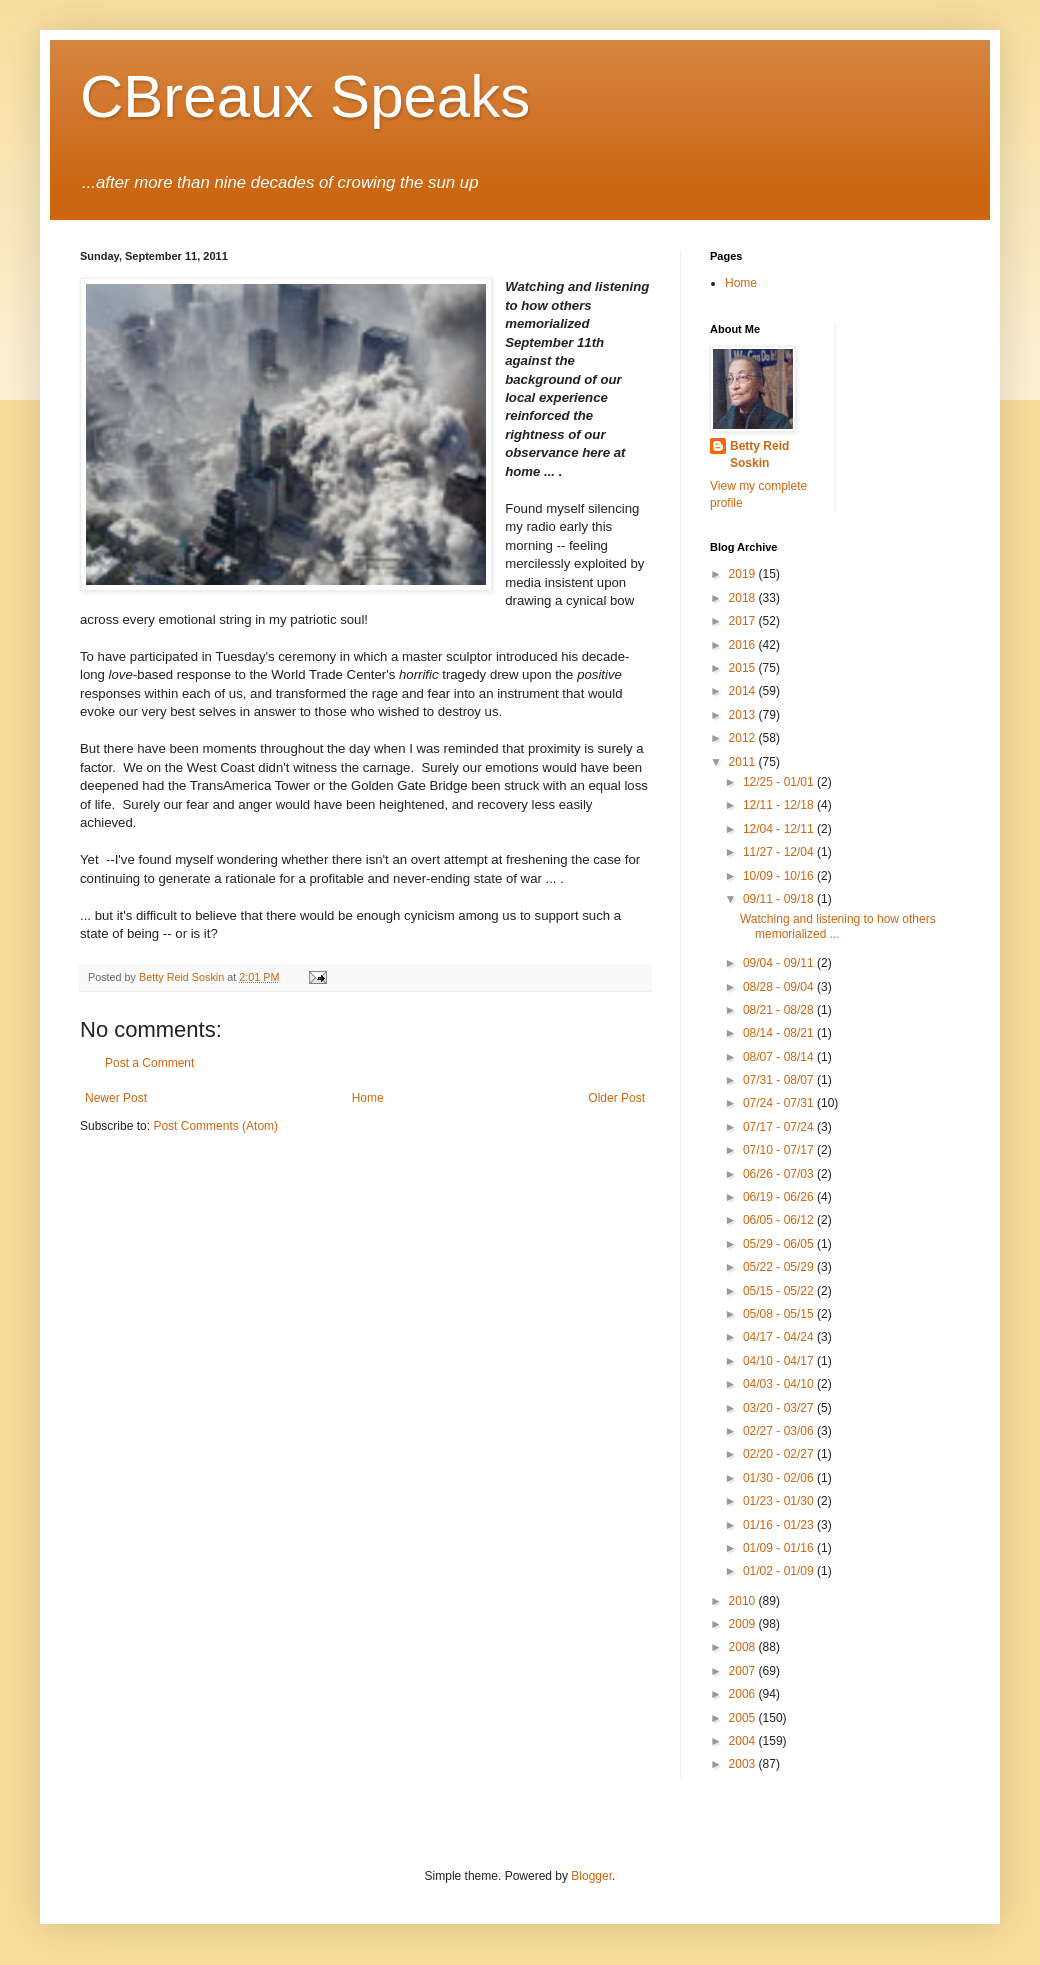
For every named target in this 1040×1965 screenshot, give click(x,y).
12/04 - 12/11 (780, 829)
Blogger (591, 1876)
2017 (744, 621)
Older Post (616, 1098)
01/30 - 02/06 (780, 1478)
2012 (744, 738)
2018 (744, 598)
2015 (744, 668)
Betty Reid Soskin (759, 454)
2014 (744, 691)
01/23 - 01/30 (780, 1501)
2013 (744, 715)
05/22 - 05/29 (780, 1267)
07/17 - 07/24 (780, 1127)
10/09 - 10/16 (780, 876)
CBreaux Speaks (305, 96)
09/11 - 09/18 (780, 899)
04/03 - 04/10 (780, 1384)
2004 (744, 1741)
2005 (744, 1718)
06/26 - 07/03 (780, 1174)
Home (368, 1098)
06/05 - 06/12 (780, 1220)
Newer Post (116, 1098)
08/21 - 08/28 (780, 1010)
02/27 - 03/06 (780, 1431)
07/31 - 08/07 (780, 1080)
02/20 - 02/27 (780, 1454)
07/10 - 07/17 (780, 1150)
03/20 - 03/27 (780, 1408)
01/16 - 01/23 (780, 1525)
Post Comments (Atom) (215, 1126)
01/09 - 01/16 (780, 1548)
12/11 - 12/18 (780, 805)
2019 (744, 574)
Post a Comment (149, 1063)
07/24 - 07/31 (780, 1103)
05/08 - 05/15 (780, 1314)
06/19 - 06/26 (780, 1197)
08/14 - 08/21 (780, 1033)
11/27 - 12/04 (780, 852)
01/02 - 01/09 (780, 1571)
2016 (744, 645)
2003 (744, 1764)
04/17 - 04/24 (780, 1337)
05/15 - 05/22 (780, 1291)
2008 (744, 1647)
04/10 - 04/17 (780, 1361)
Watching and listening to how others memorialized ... (838, 926)
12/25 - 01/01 (780, 782)
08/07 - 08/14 (780, 1057)
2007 (744, 1671)
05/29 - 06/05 (780, 1244)
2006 (744, 1694)
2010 (744, 1601)
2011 (744, 762)
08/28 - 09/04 (780, 987)
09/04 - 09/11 (780, 963)
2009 (744, 1624)
